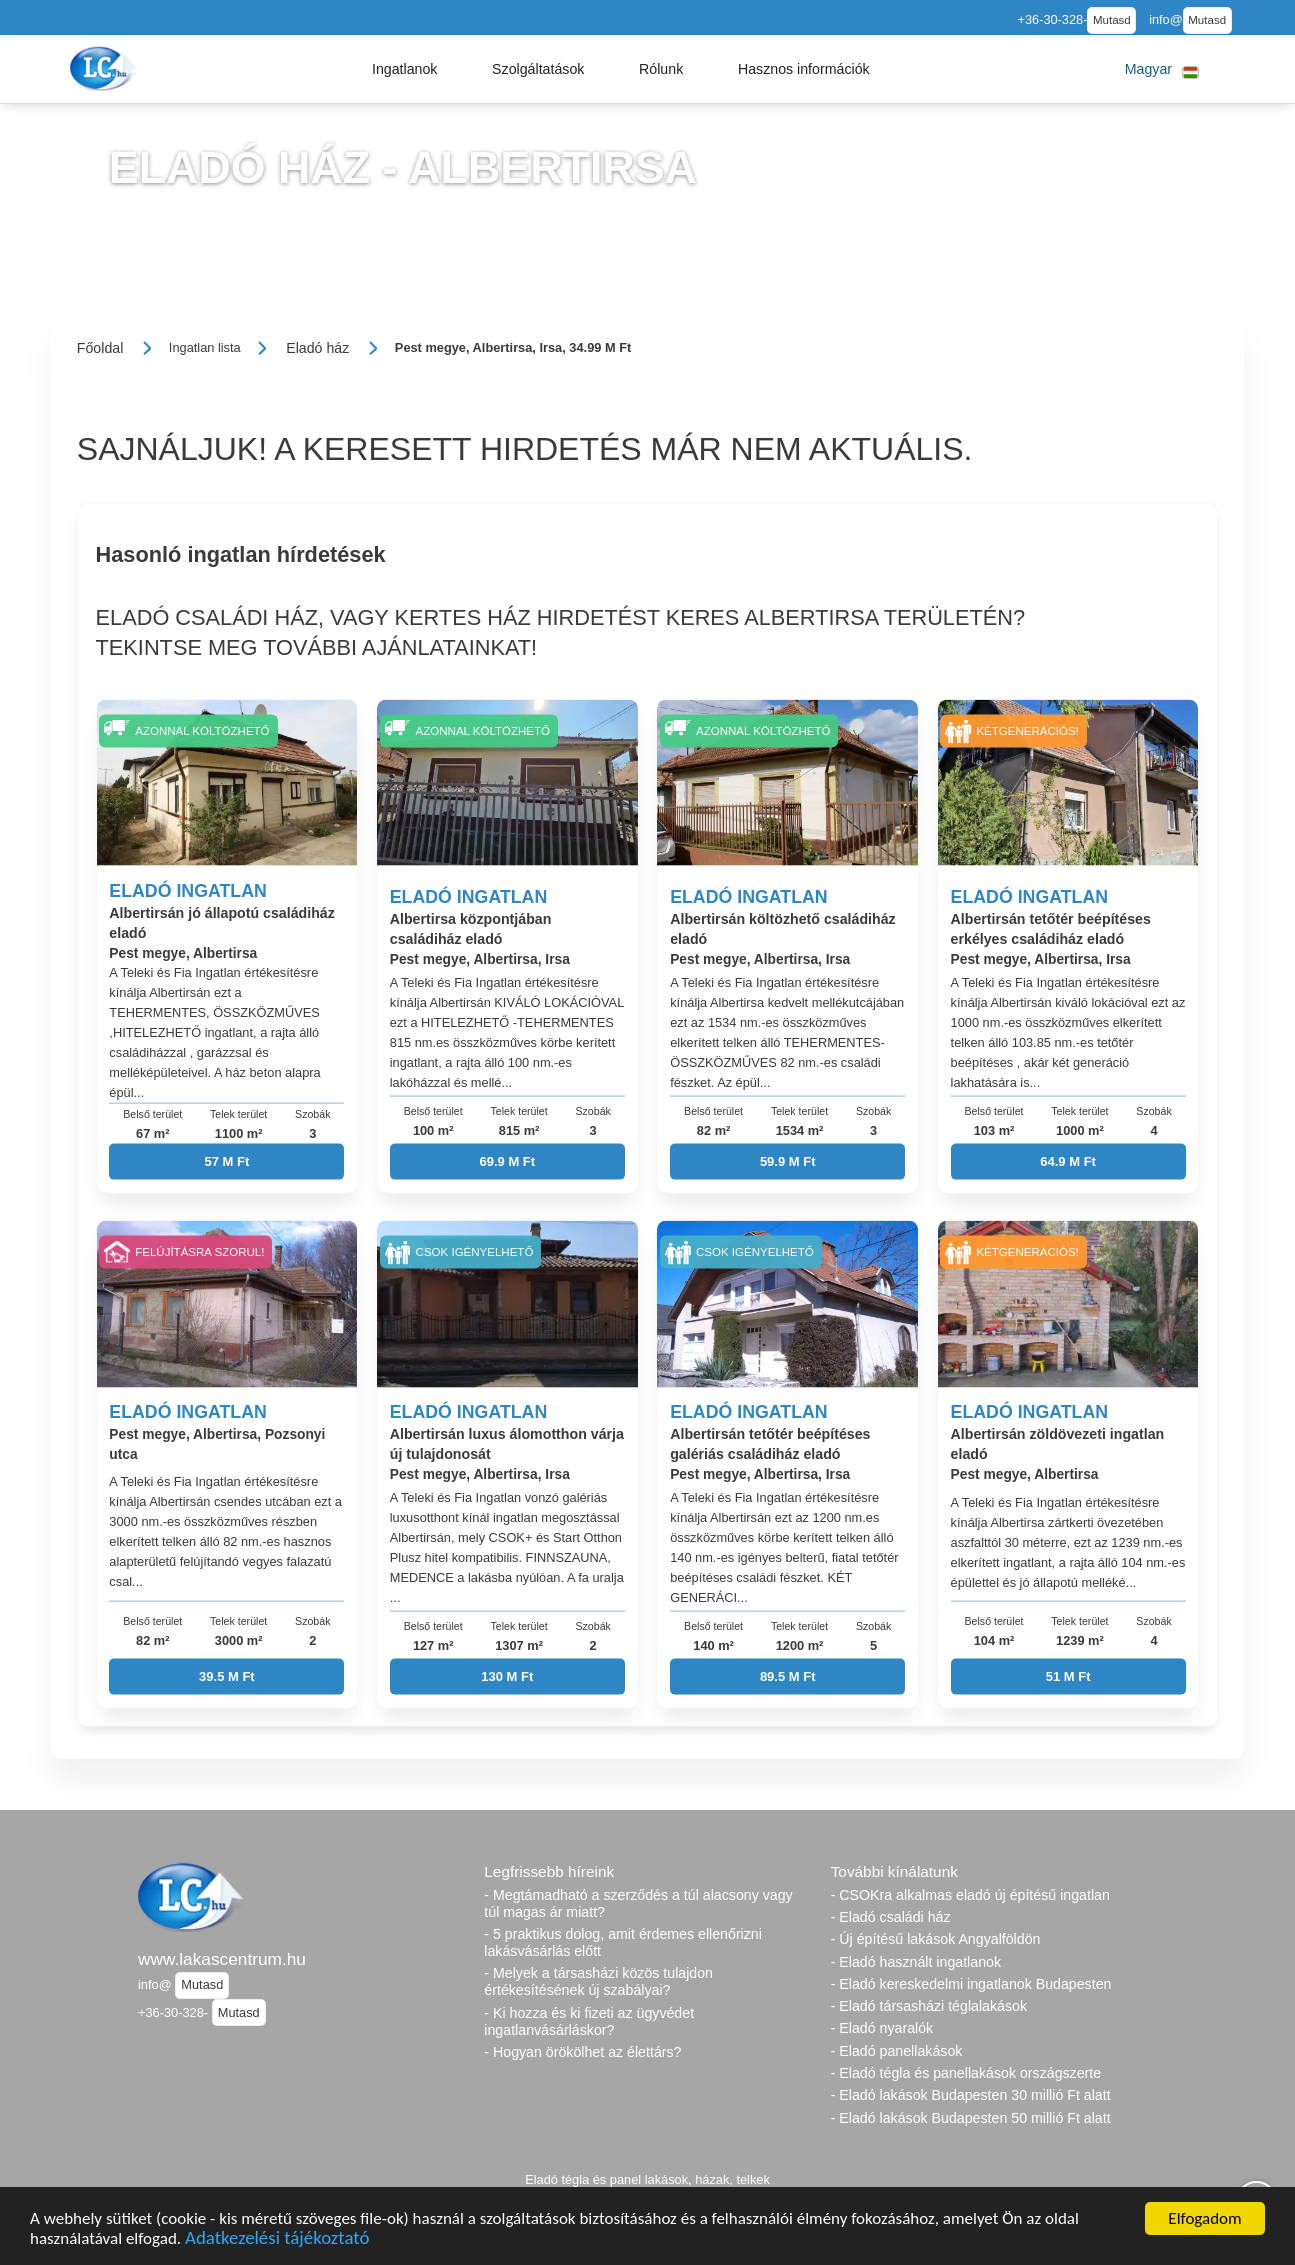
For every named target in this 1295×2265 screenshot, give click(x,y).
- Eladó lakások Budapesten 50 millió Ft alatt (971, 2118)
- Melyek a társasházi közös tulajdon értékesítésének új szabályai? (598, 1981)
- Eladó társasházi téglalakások (929, 2006)
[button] (405, 69)
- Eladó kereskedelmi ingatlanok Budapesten (971, 1984)
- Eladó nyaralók (882, 2028)
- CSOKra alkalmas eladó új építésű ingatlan (970, 1895)
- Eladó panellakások (897, 2051)
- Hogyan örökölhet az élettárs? (582, 2052)
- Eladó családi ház (891, 1917)
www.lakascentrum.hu (222, 1959)
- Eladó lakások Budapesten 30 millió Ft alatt (971, 2095)
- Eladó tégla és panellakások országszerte (966, 2073)
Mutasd (1112, 20)
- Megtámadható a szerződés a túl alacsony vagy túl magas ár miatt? (638, 1903)
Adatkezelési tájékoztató (277, 2241)
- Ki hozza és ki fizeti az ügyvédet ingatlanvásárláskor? (589, 2021)
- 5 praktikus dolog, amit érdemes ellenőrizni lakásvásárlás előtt (623, 1942)
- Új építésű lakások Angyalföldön (936, 1939)
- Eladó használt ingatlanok (916, 1962)
